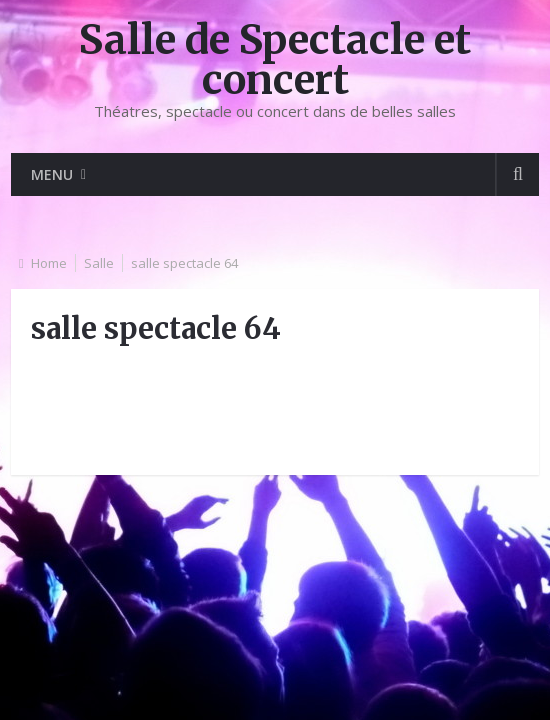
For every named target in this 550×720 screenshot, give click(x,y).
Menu (52, 174)
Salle (99, 263)
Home (49, 263)
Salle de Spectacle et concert (275, 60)
